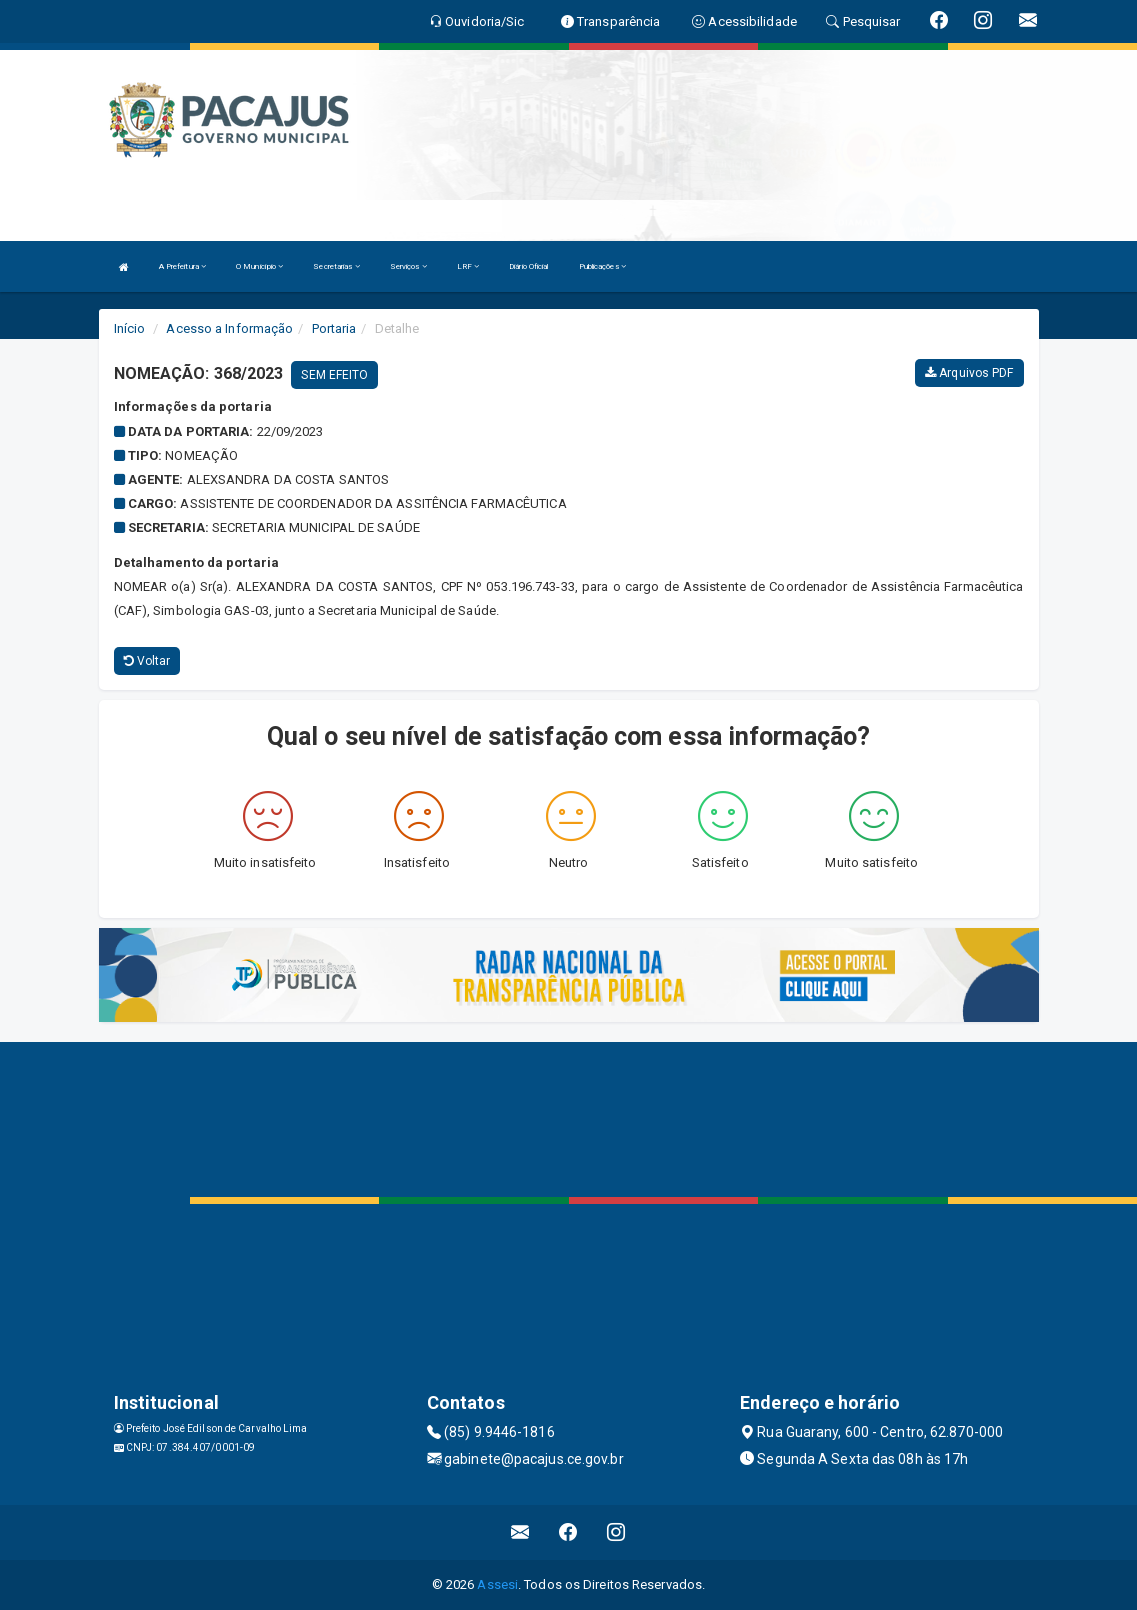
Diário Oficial (528, 266)
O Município (259, 266)
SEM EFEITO (334, 375)
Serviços (408, 266)
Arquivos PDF (969, 373)
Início (130, 328)
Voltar (147, 661)
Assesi (497, 1584)
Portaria (334, 328)
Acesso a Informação (229, 328)
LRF (468, 266)
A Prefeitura (182, 266)
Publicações (602, 266)
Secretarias (336, 266)
